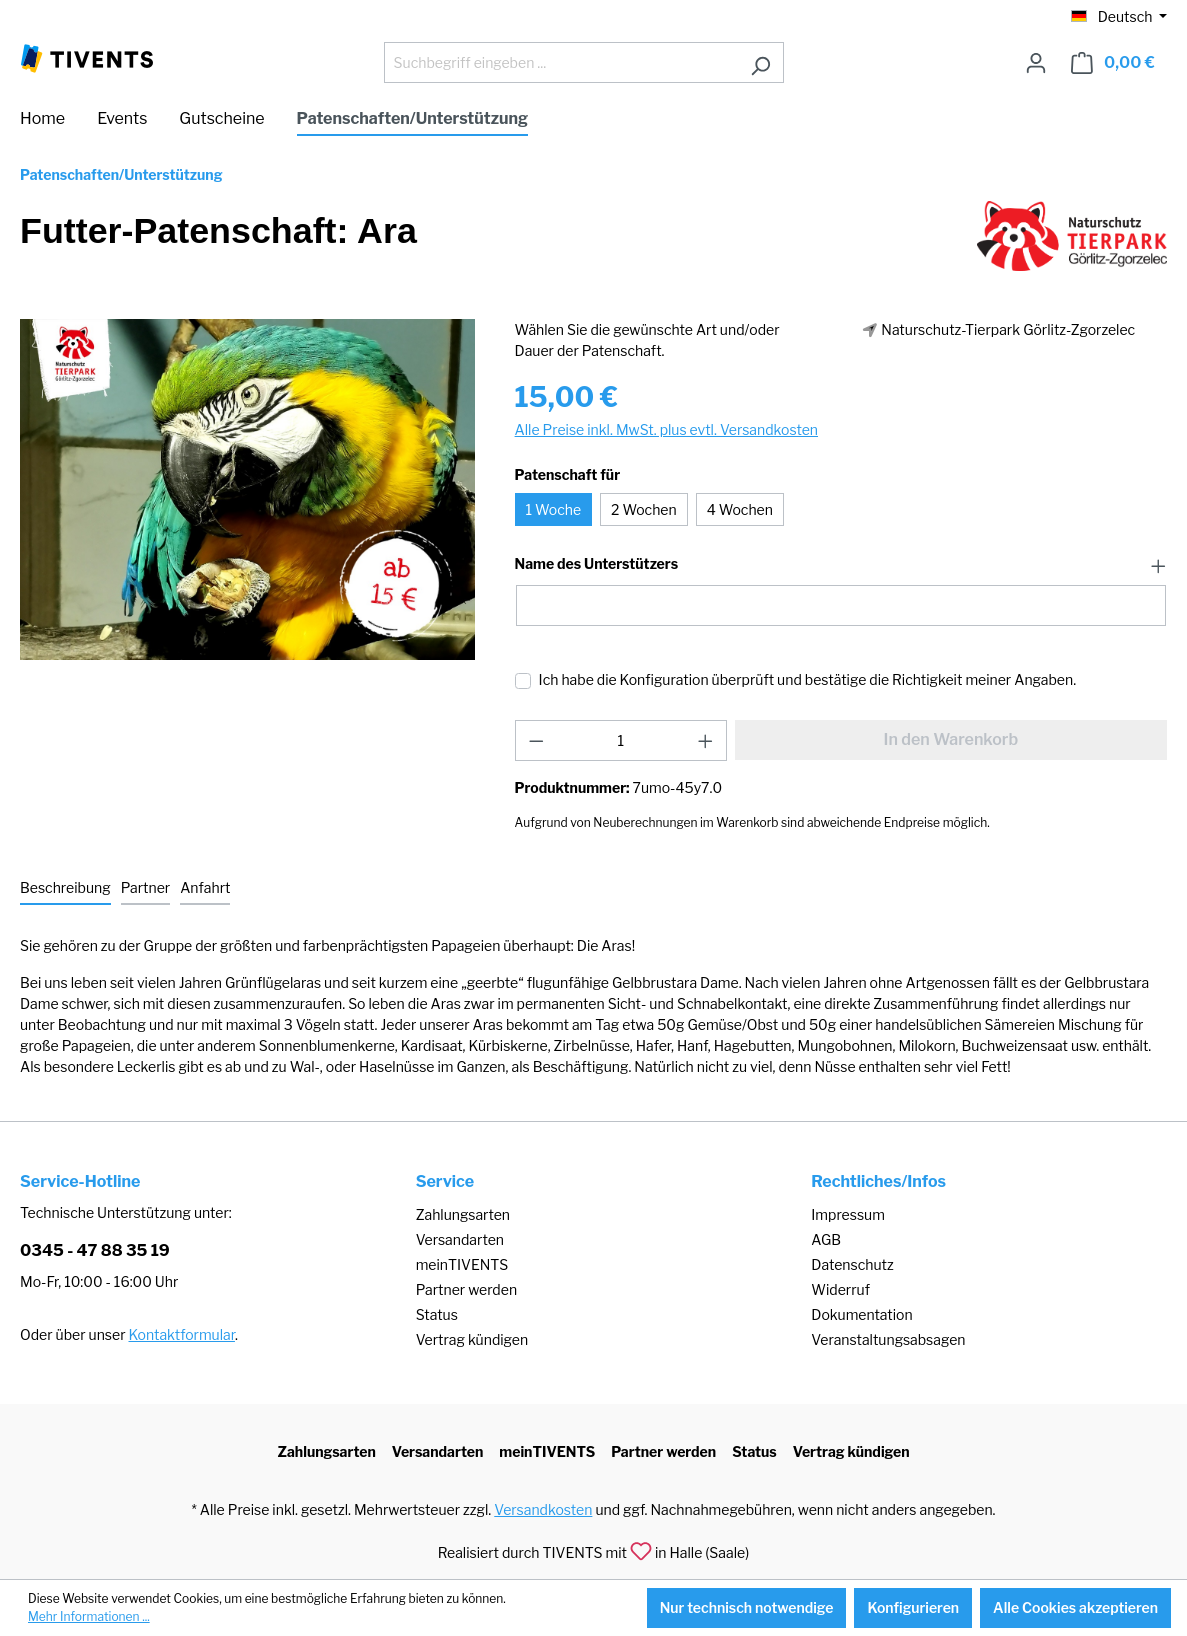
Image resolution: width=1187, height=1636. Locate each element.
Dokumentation (861, 1314)
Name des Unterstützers (596, 564)
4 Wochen (740, 509)
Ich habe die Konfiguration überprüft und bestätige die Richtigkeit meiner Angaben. (808, 679)
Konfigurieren (913, 1607)
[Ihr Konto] (1036, 63)
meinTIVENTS (462, 1264)
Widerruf (840, 1289)
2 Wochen (644, 509)
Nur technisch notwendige (747, 1607)
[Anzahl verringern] (536, 740)
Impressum (848, 1214)
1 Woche (554, 509)
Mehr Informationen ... (89, 1616)
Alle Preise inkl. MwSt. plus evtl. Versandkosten (666, 429)
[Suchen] (760, 62)
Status (437, 1314)
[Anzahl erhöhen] (706, 740)
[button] (841, 565)
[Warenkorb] (1113, 63)
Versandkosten (543, 1509)
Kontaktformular (182, 1334)
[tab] (65, 888)
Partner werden (466, 1289)
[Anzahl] (620, 740)
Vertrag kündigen (472, 1339)
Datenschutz (852, 1264)
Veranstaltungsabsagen (888, 1339)
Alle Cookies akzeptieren (1075, 1607)
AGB (826, 1239)
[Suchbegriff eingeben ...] (561, 62)
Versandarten (460, 1239)
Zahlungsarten (463, 1214)
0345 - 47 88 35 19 (95, 1250)
